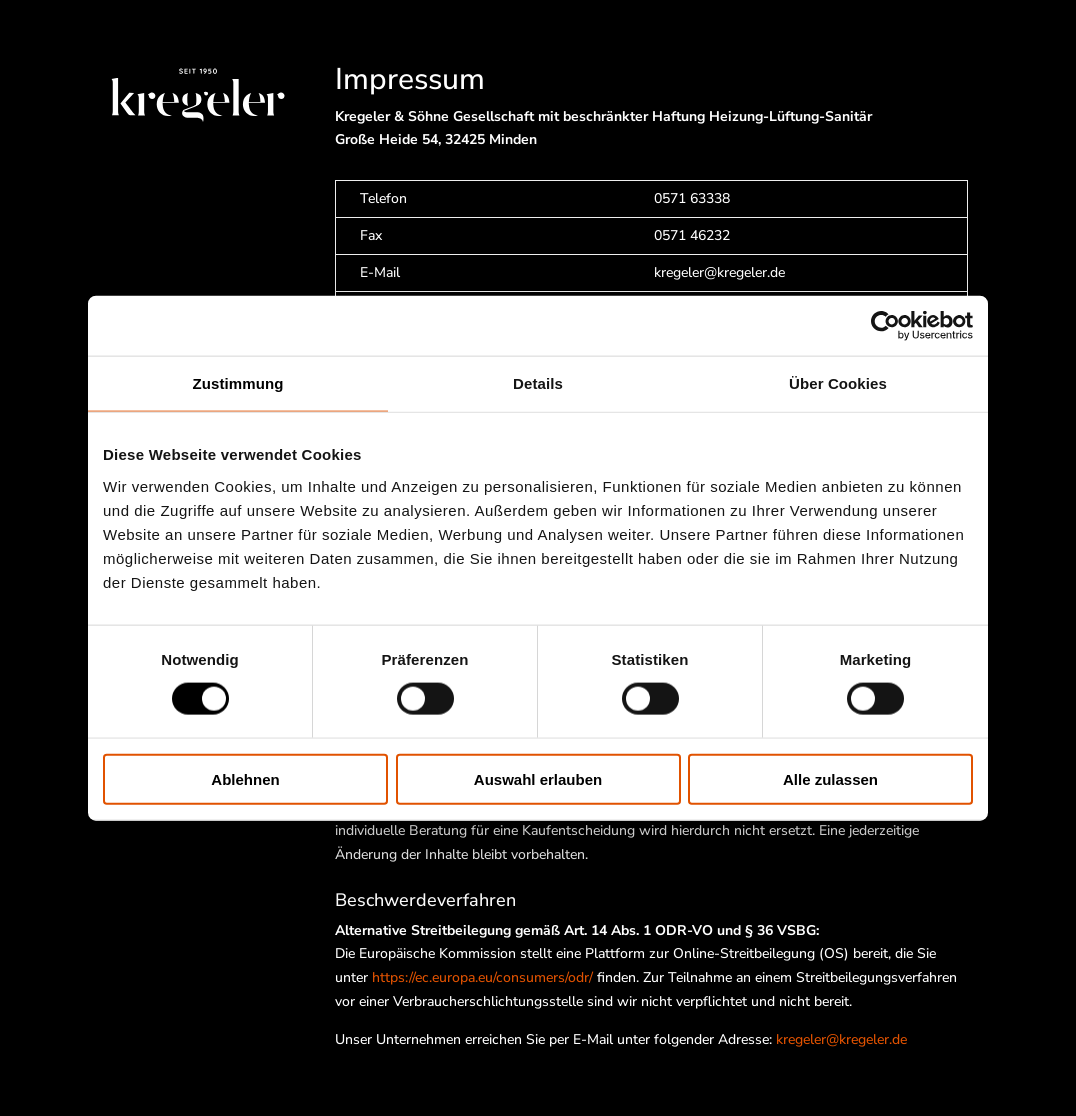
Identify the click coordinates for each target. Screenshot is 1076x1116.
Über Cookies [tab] (838, 383)
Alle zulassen (830, 778)
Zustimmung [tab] (238, 383)
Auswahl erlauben (538, 778)
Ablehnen (245, 778)
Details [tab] (538, 383)
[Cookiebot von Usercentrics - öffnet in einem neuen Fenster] (885, 326)
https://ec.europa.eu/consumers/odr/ (482, 977)
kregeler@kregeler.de (841, 1039)
